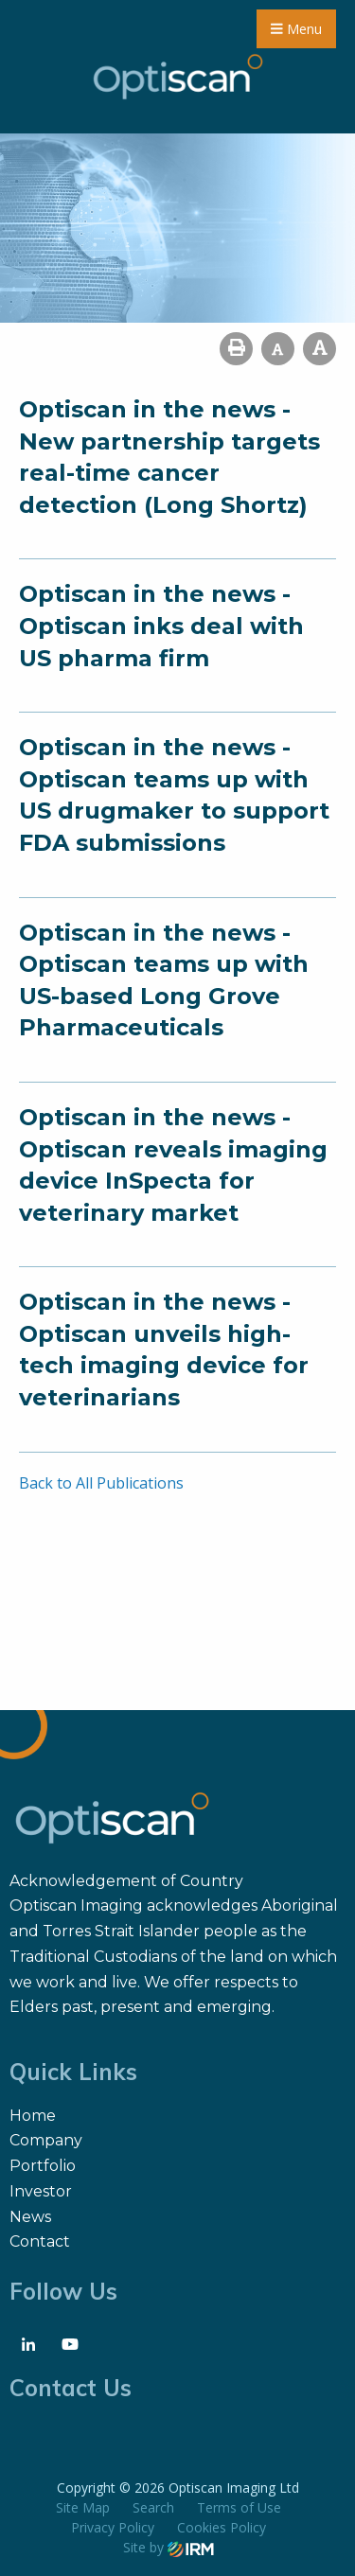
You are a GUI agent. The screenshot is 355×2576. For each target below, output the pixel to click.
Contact (39, 2241)
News (30, 2217)
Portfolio (42, 2166)
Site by (168, 2547)
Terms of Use (239, 2507)
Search (153, 2507)
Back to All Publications (101, 1483)
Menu (296, 29)
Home (32, 2116)
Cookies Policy (221, 2527)
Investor (40, 2191)
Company (45, 2140)
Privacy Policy (112, 2527)
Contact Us (70, 2387)
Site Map (83, 2507)
